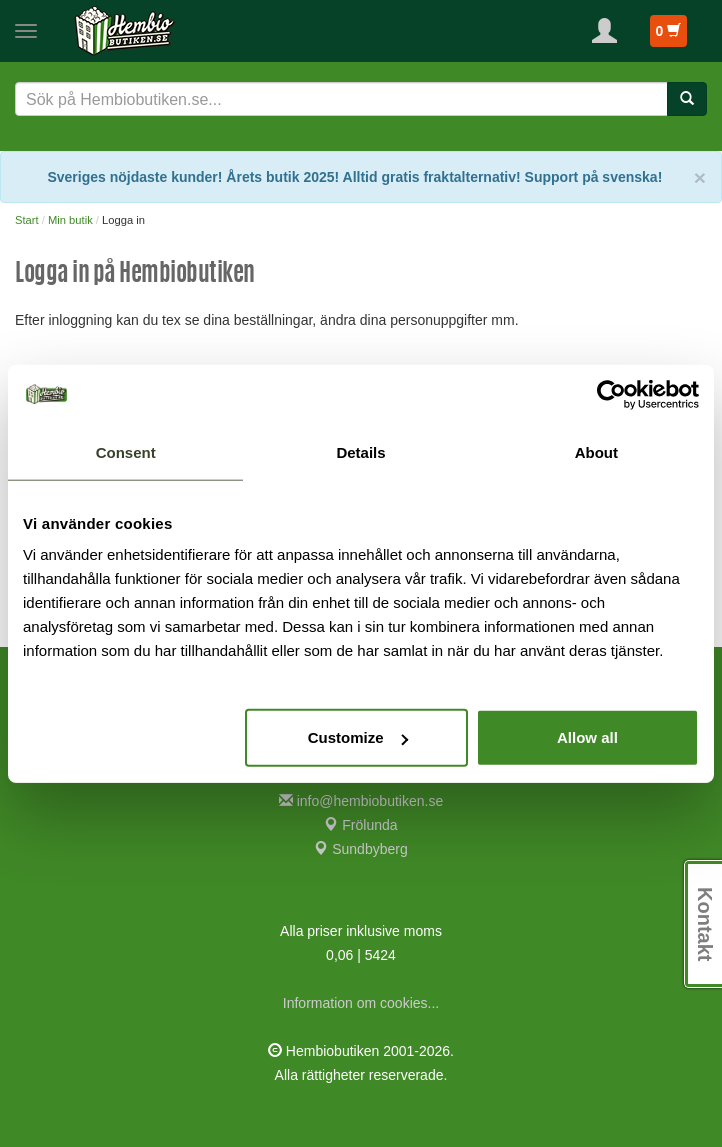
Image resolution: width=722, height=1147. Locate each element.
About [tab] (596, 451)
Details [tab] (360, 451)
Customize (358, 737)
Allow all (587, 737)
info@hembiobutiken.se (361, 801)
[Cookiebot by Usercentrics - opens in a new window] (611, 394)
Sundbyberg (360, 849)
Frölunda (360, 825)
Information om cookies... (361, 1003)
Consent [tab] (126, 451)
